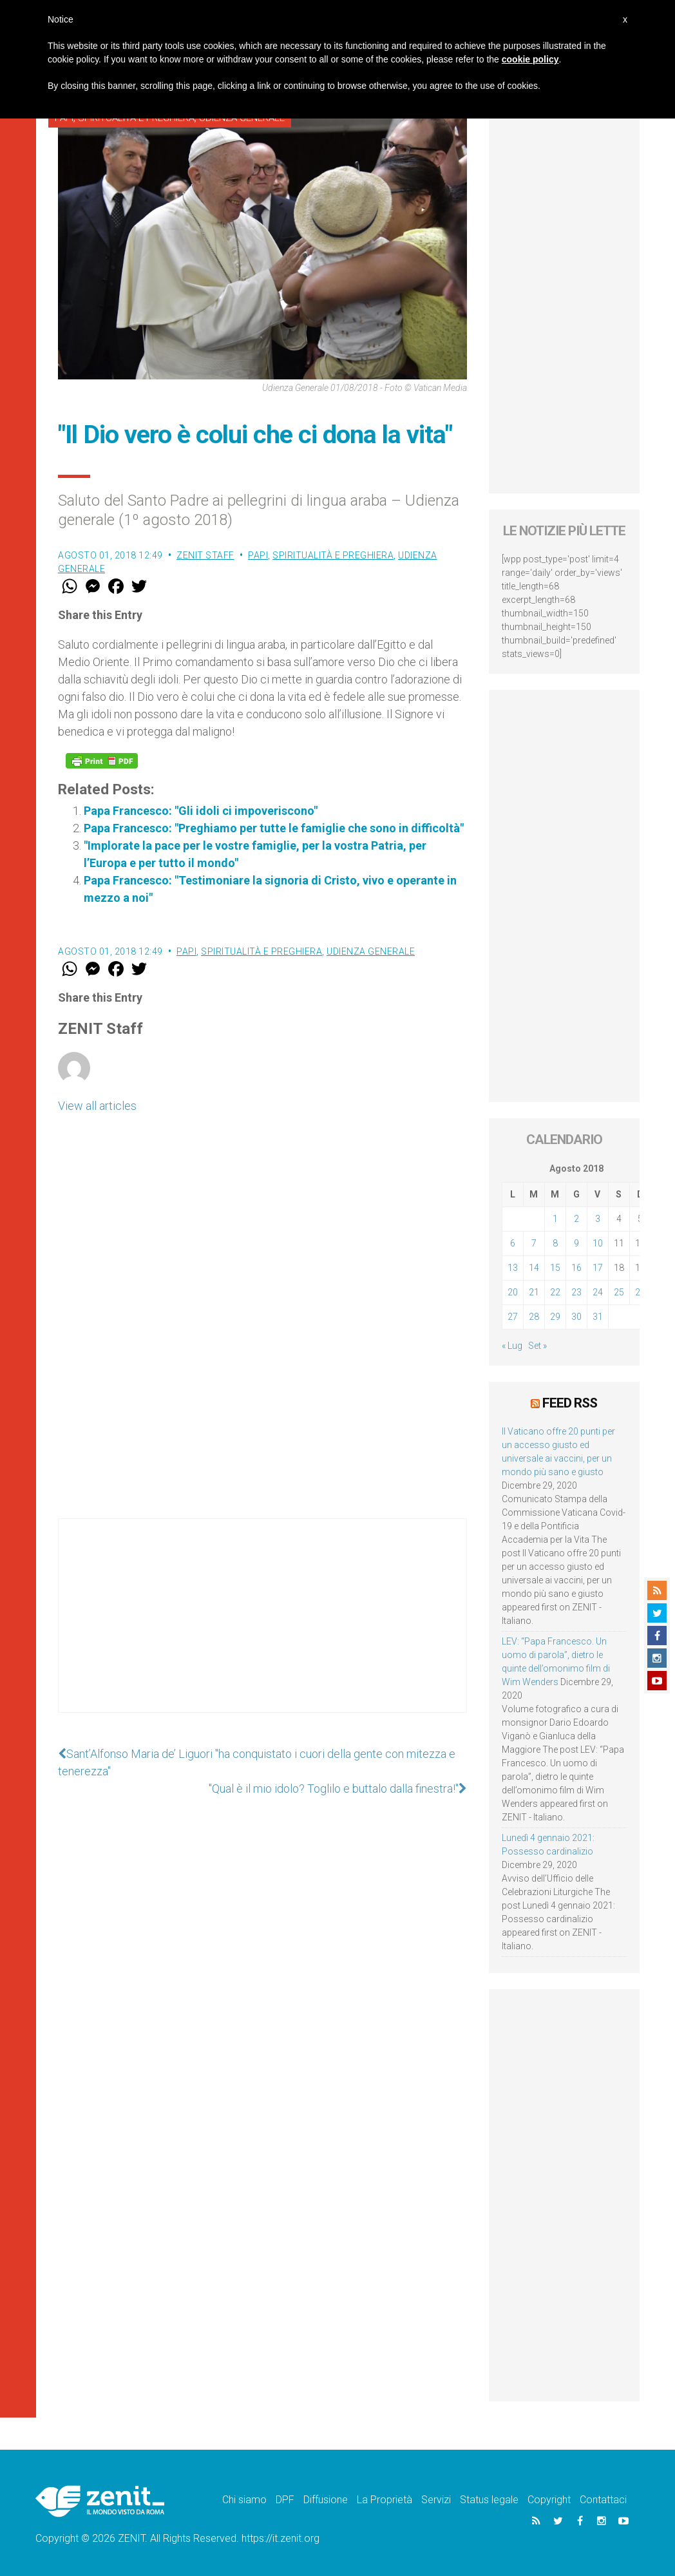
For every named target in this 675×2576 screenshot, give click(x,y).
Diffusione (325, 2500)
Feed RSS (569, 1403)
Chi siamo (244, 2500)
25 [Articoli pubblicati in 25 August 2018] (619, 1292)
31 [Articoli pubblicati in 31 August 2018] (598, 1317)
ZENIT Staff (205, 555)
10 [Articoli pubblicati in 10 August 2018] (598, 1243)
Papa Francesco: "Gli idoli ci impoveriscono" (201, 810)
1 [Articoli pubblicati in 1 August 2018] (555, 1219)
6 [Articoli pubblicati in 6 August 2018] (512, 1243)
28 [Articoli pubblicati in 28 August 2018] (534, 1317)
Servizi (436, 2500)
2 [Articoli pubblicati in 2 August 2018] (576, 1219)
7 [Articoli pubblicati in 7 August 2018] (534, 1243)
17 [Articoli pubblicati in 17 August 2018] (598, 1268)
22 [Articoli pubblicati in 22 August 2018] (555, 1292)
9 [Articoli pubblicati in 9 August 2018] (576, 1243)
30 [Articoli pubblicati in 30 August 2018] (576, 1317)
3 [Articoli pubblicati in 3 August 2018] (597, 1219)
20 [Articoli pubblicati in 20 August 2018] (513, 1292)
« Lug (512, 1345)
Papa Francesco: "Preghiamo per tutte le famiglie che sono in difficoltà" (274, 828)
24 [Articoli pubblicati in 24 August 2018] (598, 1292)
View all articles (97, 1105)
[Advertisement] (262, 1628)
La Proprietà (384, 2500)
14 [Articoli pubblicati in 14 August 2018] (534, 1268)
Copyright (549, 2500)
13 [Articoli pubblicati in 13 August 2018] (513, 1268)
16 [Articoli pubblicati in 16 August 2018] (576, 1268)
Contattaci (603, 2500)
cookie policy (530, 59)
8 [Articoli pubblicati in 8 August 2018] (555, 1243)
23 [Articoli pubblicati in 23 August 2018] (576, 1292)
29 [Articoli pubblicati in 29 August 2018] (555, 1317)
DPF (285, 2500)
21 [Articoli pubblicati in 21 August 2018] (534, 1292)
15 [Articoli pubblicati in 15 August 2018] (555, 1268)
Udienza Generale (371, 951)
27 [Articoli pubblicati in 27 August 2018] (513, 1317)
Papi (258, 555)
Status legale (489, 2500)
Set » (537, 1345)
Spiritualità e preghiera (333, 555)
